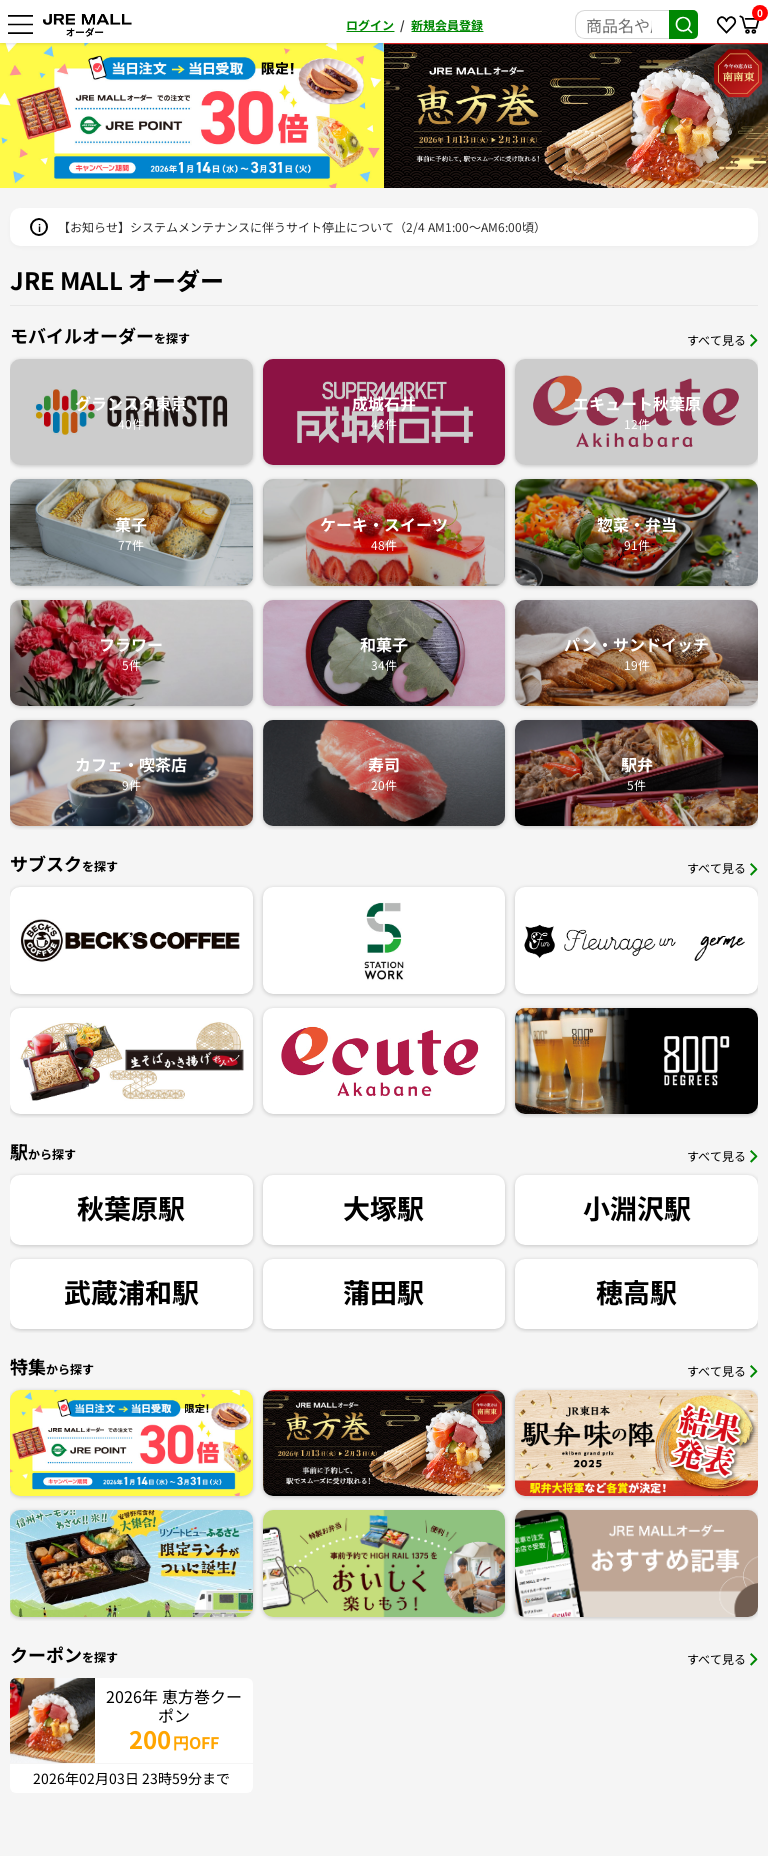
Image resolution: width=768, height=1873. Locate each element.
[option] (192, 115)
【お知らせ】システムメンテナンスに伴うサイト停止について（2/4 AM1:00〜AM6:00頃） (302, 226)
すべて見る (722, 339)
